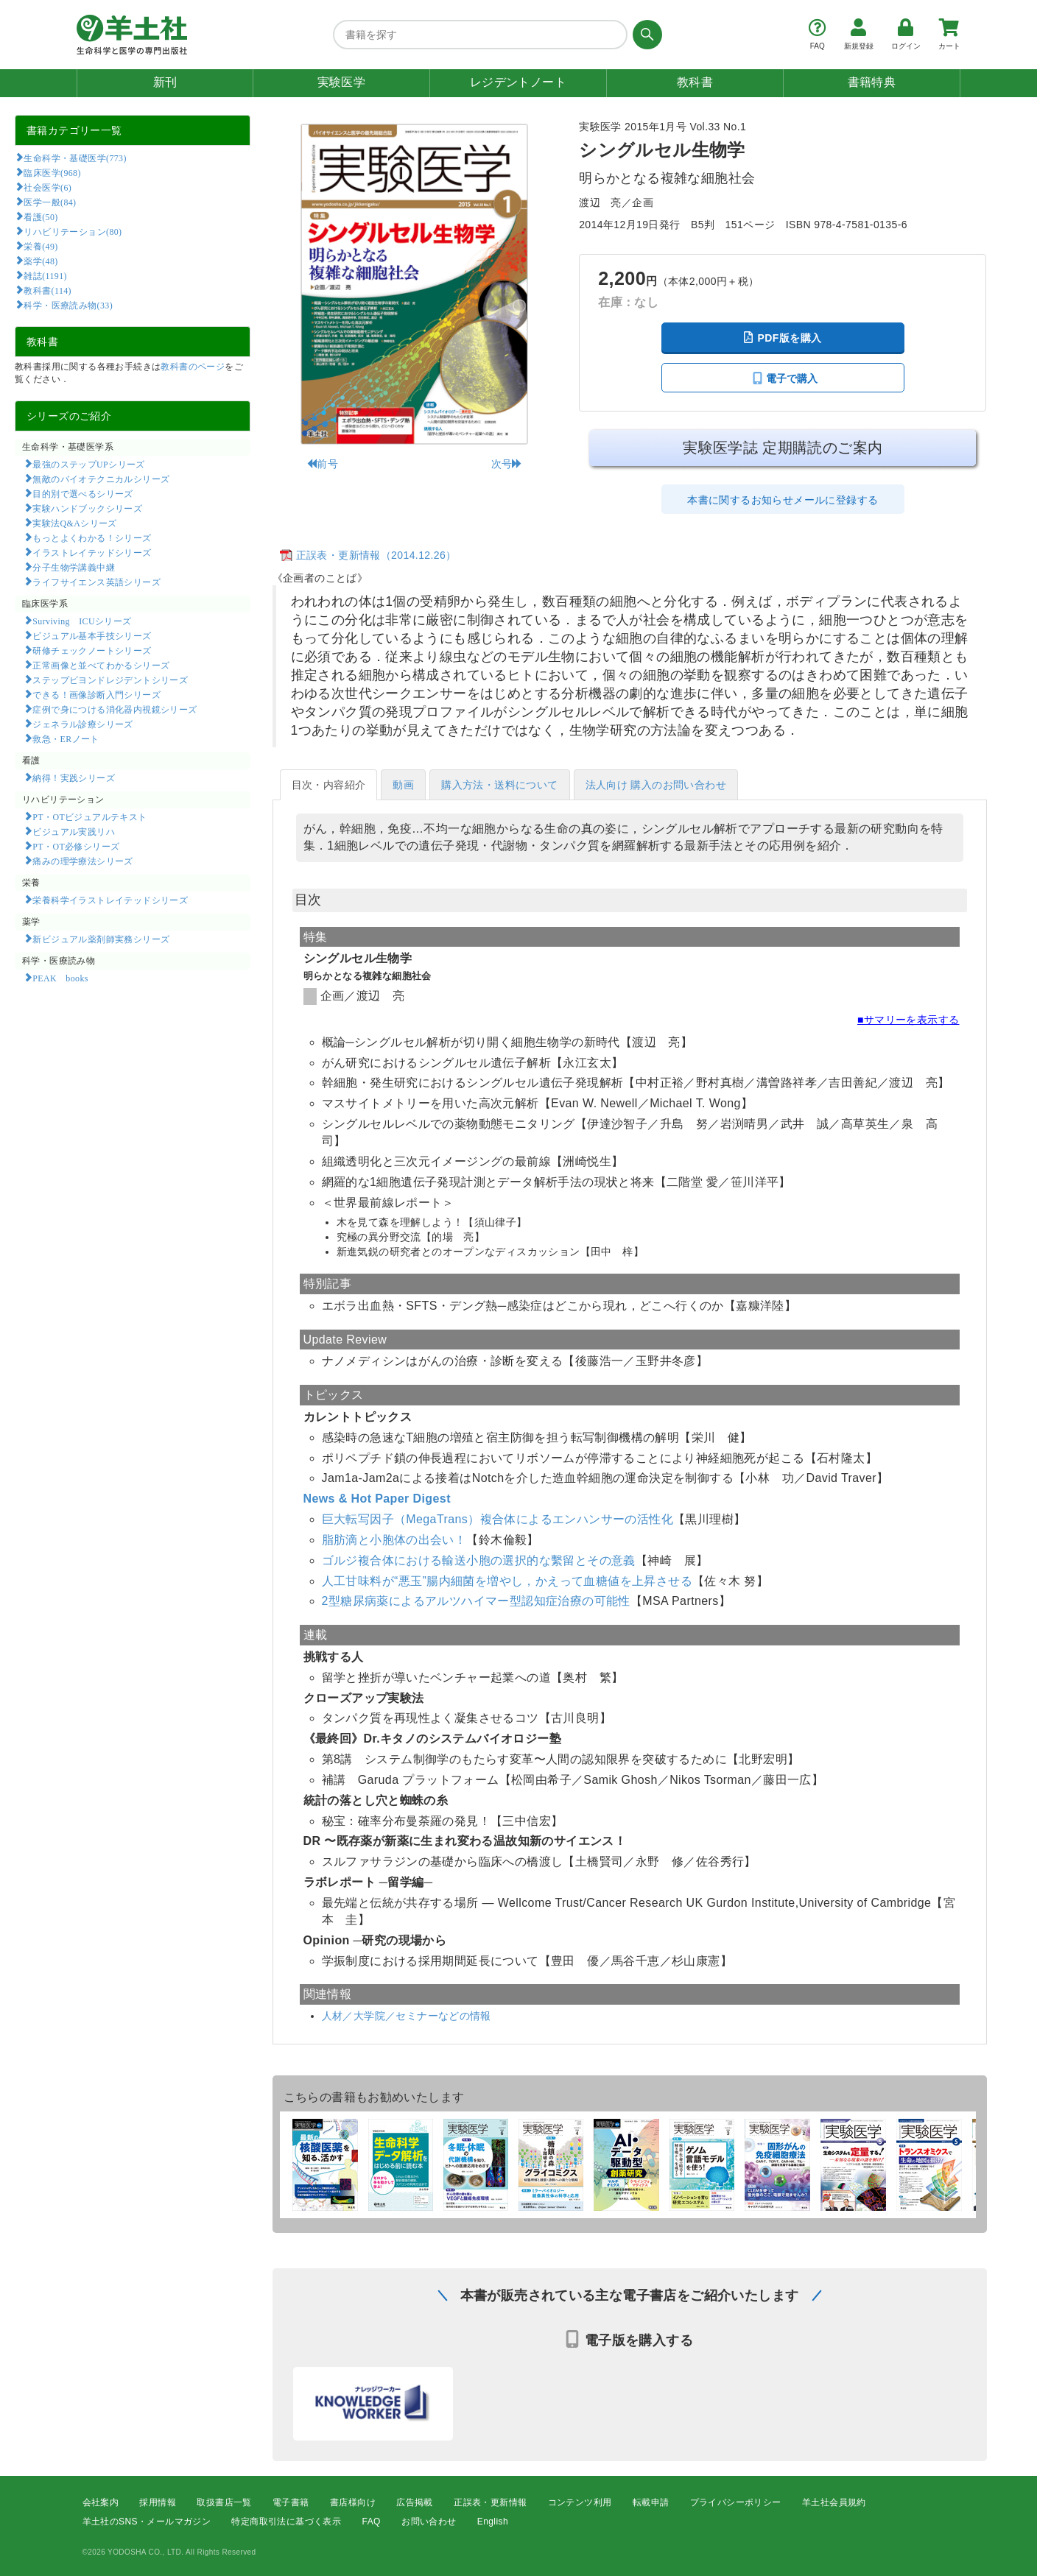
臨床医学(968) (52, 172)
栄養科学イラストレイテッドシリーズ (110, 899)
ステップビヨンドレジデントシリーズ (110, 679)
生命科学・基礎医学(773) (75, 157)
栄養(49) (40, 245)
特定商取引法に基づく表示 (286, 2521)
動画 (403, 785)
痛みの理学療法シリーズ (82, 860)
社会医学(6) (47, 187)
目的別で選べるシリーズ (82, 493)
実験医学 (341, 82)
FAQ (371, 2521)
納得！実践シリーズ (73, 777)
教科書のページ (193, 366)
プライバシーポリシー (735, 2502)
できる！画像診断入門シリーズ (96, 694)
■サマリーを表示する (908, 1020)
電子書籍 (291, 2502)
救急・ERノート (65, 738)
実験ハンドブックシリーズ (87, 508)
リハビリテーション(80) (73, 231)
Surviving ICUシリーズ (81, 620)
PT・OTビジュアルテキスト (89, 816)
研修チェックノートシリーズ (91, 650)
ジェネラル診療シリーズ (82, 723)
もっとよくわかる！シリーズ (91, 537)
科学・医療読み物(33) (68, 304)
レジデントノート (518, 82)
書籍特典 (872, 82)
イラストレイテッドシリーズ (91, 552)
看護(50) (40, 216)
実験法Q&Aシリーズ (74, 522)
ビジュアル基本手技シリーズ (91, 635)
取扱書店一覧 (224, 2502)
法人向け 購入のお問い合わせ (656, 785)
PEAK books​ (60, 977)
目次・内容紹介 (329, 785)
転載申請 (651, 2502)
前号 (322, 464)
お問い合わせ (428, 2521)
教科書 (695, 82)
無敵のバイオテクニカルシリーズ (100, 478)
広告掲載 (414, 2502)
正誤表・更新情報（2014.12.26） (376, 555)
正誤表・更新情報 (490, 2502)
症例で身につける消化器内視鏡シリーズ (114, 709)
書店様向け (353, 2502)
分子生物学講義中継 (73, 566)
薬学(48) (40, 260)
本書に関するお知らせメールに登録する (782, 500)
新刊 (165, 82)
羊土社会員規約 (834, 2502)
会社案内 (100, 2502)
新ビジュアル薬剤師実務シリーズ (100, 938)
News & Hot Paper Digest (377, 1498)
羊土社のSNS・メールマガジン (146, 2521)
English (492, 2521)
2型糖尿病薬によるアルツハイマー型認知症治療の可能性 (476, 1601)
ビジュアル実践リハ (73, 831)
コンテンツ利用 (580, 2502)
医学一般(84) (50, 201)
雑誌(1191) (45, 275)
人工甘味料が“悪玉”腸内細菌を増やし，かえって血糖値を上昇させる (507, 1581)
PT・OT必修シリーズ (75, 845)
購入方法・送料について (499, 785)
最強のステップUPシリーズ (88, 463)
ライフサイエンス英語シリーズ (96, 581)
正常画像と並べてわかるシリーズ (100, 664)
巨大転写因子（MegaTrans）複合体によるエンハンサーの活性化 (498, 1519)
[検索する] (645, 34)
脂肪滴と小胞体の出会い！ (394, 1540)
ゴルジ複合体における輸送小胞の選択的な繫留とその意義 (479, 1560)
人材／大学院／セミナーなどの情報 (406, 2016)
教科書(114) (47, 290)
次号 (507, 464)
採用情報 (157, 2502)
